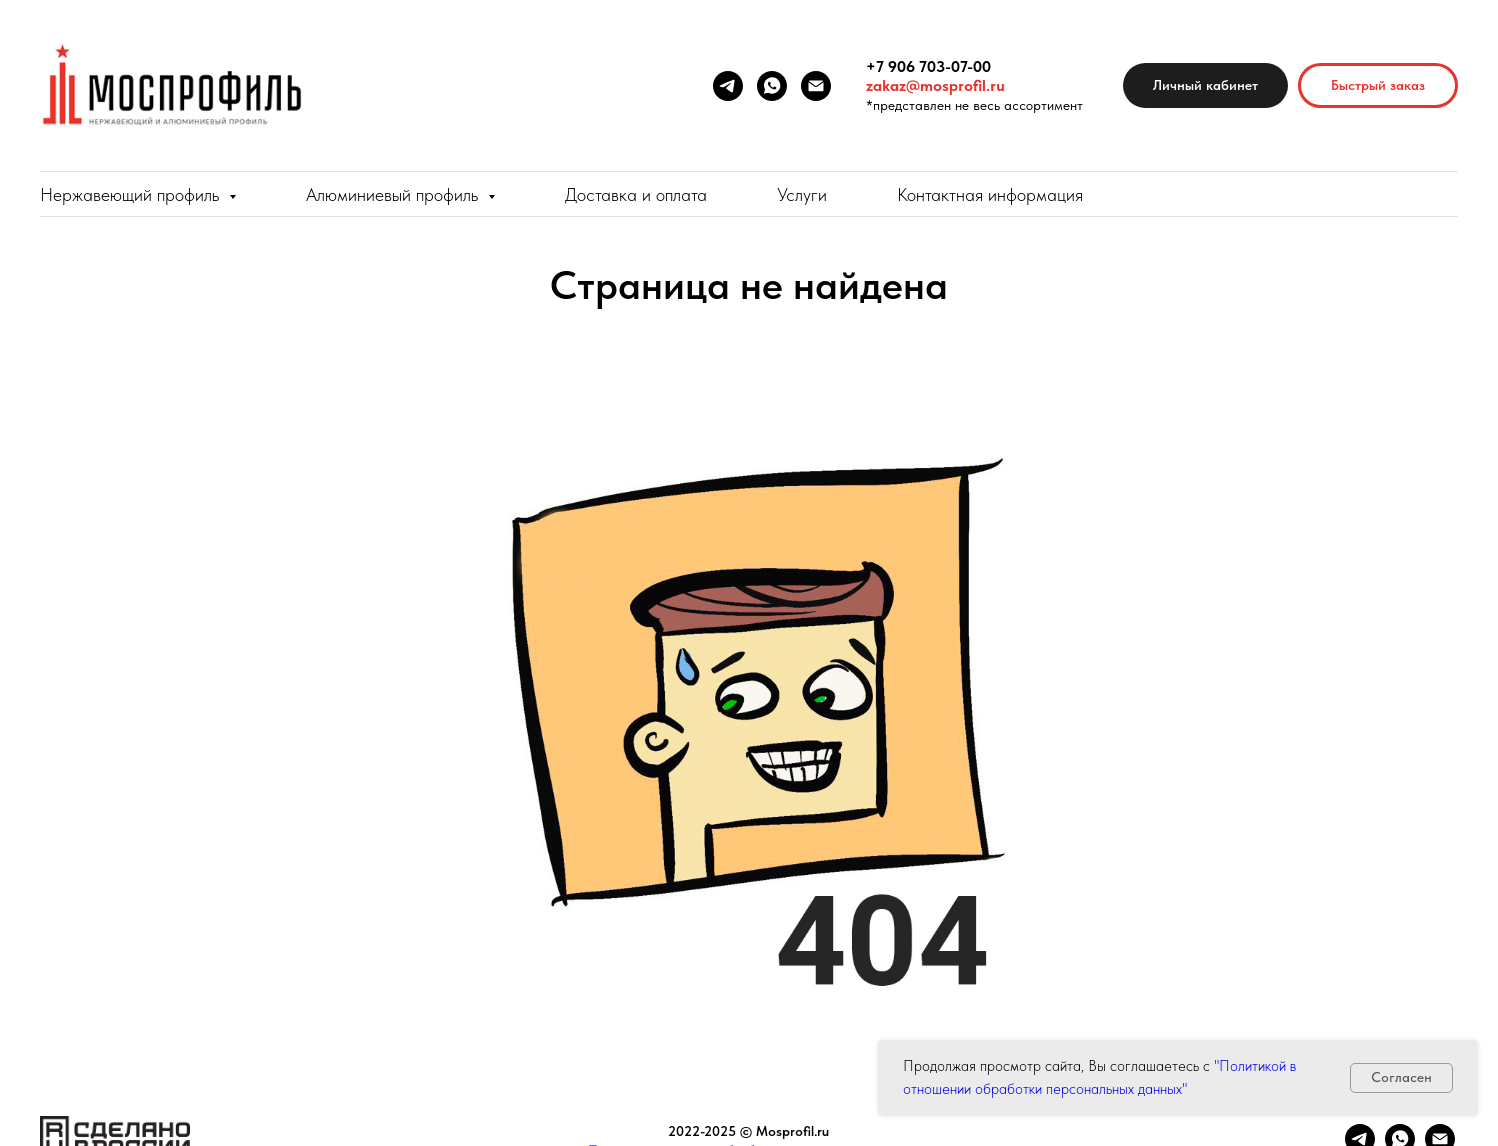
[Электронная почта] (816, 86)
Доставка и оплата (636, 194)
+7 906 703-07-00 (928, 66)
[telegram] (728, 86)
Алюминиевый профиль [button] (394, 194)
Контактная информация (990, 194)
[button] (1378, 85)
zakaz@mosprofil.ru (935, 85)
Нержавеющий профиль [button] (132, 194)
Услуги (802, 194)
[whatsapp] (772, 86)
